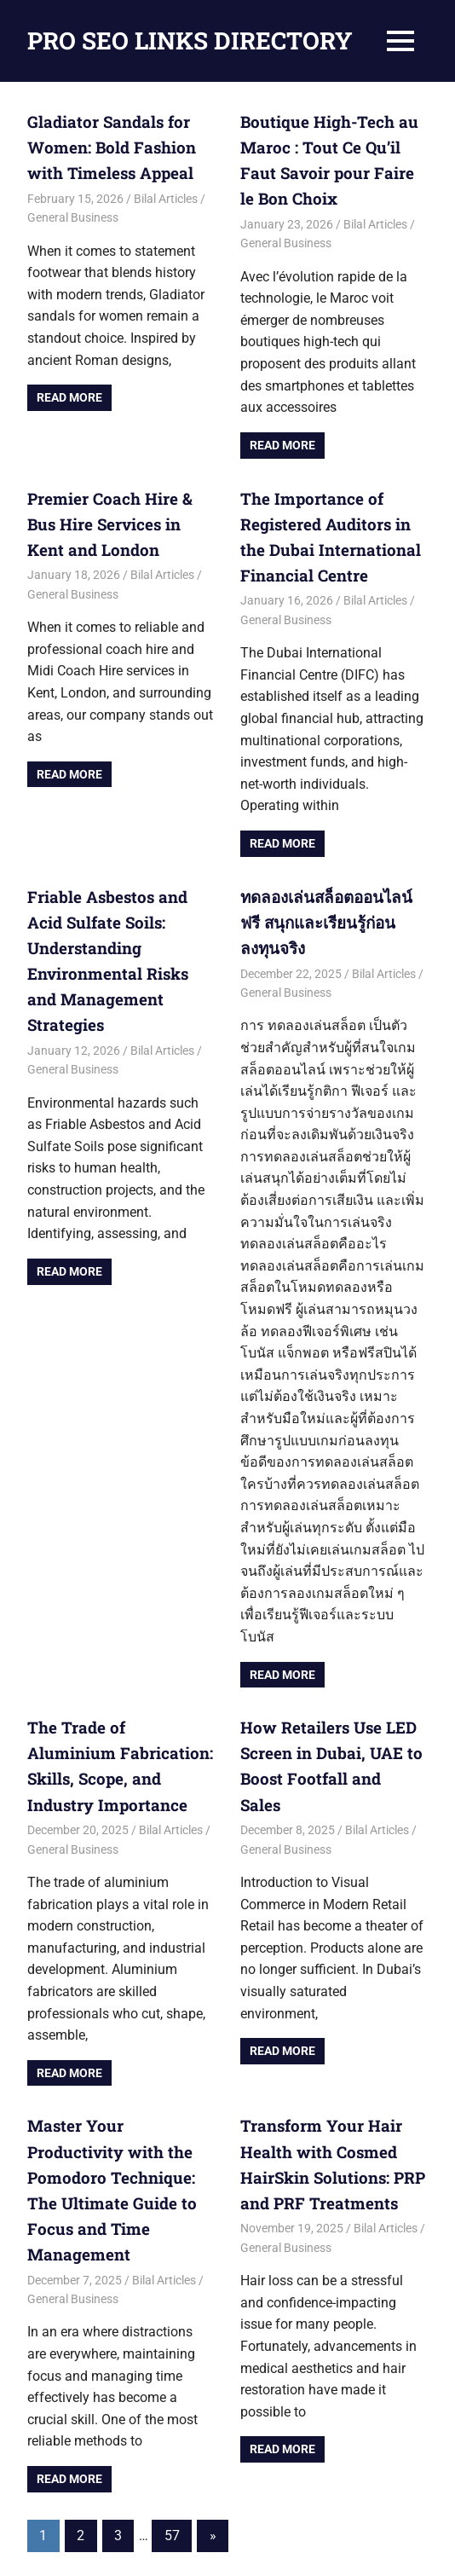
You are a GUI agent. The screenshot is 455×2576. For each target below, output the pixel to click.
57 (172, 2463)
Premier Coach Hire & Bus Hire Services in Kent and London (120, 518)
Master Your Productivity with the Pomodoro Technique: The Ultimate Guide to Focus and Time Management (119, 2133)
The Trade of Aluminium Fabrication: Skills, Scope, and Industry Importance (120, 1739)
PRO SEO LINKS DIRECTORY (190, 40)
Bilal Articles (166, 195)
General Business (72, 214)
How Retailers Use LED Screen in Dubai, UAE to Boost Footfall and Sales (328, 1739)
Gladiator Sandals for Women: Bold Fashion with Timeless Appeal (106, 146)
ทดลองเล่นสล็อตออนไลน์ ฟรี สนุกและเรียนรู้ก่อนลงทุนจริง (323, 911)
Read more (69, 394)
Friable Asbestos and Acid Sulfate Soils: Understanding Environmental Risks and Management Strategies (120, 936)
